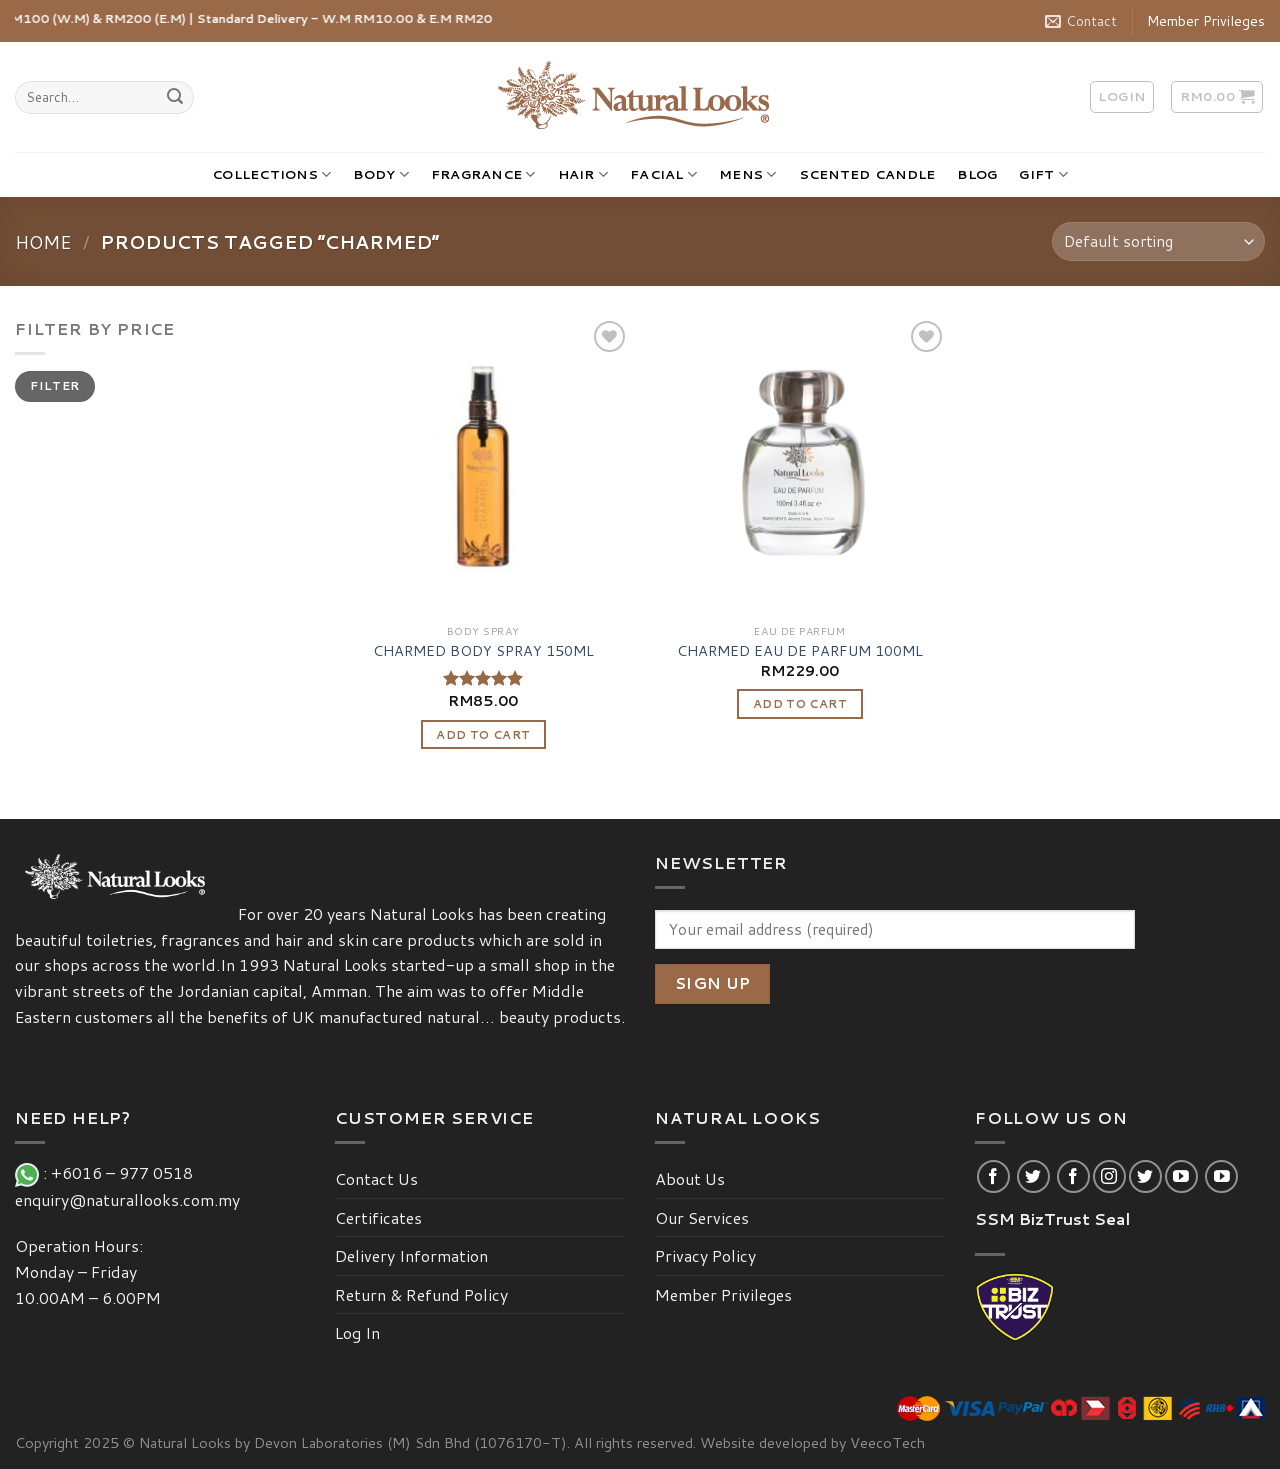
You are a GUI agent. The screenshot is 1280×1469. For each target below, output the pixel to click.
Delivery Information (411, 1255)
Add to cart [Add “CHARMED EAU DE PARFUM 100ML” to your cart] (800, 703)
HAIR (583, 174)
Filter (54, 385)
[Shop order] (1158, 241)
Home (43, 242)
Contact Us (376, 1178)
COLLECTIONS (271, 174)
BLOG (977, 174)
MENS (747, 174)
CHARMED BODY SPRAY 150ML (483, 651)
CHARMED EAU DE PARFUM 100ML (800, 651)
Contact (1081, 21)
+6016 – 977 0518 (126, 1172)
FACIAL (663, 174)
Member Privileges (1206, 21)
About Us (690, 1178)
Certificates (378, 1217)
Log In (357, 1332)
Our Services (702, 1217)
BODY (380, 174)
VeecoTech (887, 1442)
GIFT (1043, 174)
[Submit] (175, 98)
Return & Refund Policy (421, 1294)
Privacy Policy (705, 1255)
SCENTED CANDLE (867, 174)
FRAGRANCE (483, 174)
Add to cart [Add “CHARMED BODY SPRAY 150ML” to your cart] (483, 734)
